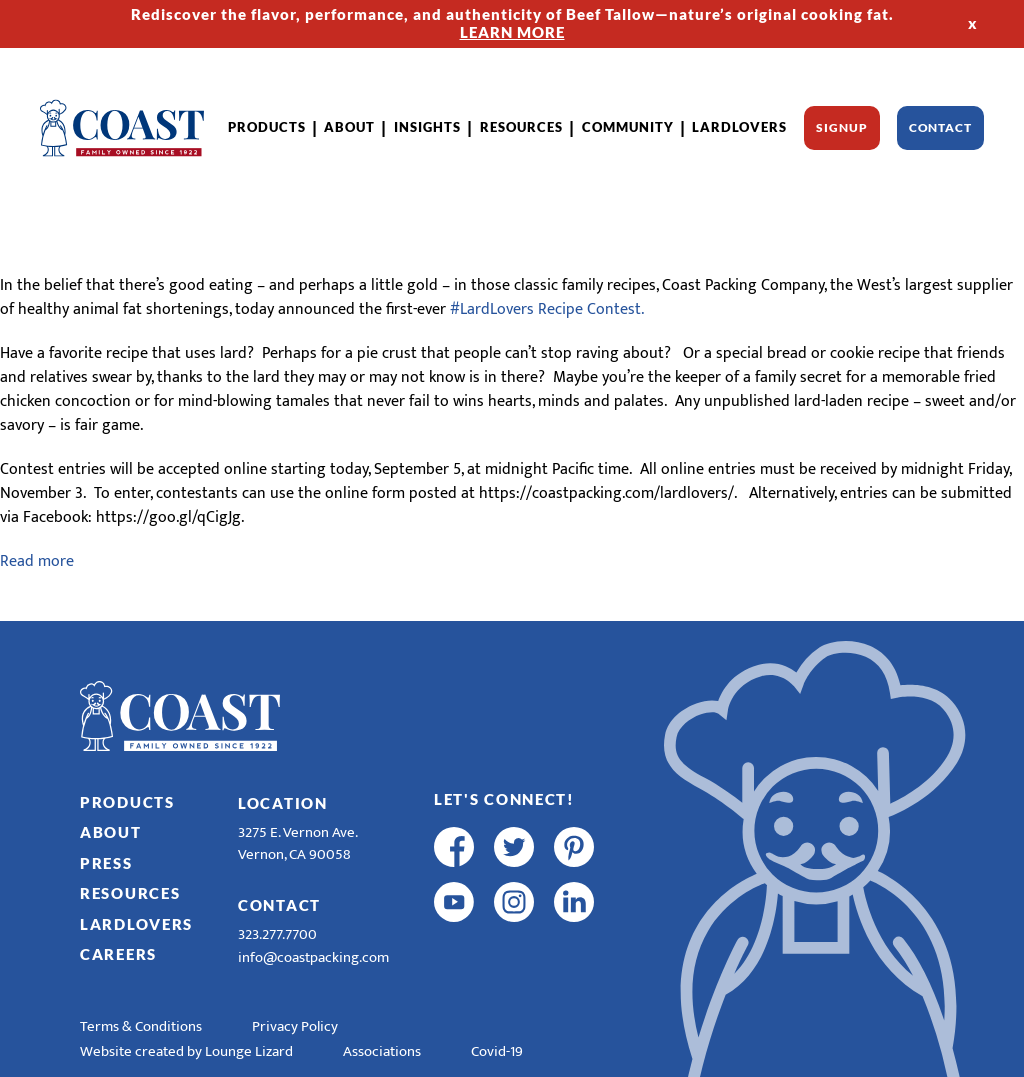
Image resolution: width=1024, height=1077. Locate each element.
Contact (940, 127)
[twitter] (514, 847)
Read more (37, 561)
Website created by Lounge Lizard (186, 1051)
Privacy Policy (295, 1026)
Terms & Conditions (141, 1026)
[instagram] (514, 902)
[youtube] (454, 902)
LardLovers (739, 127)
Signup (841, 127)
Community (628, 127)
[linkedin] (574, 902)
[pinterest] (574, 847)
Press (106, 863)
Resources (521, 127)
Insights (427, 127)
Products (267, 127)
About (349, 127)
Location (283, 803)
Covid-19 (497, 1051)
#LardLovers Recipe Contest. (547, 309)
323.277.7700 (277, 934)
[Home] (122, 128)
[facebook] (454, 847)
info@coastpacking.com (313, 957)
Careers (118, 954)
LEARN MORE (512, 32)
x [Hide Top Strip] (973, 23)
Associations (382, 1051)
